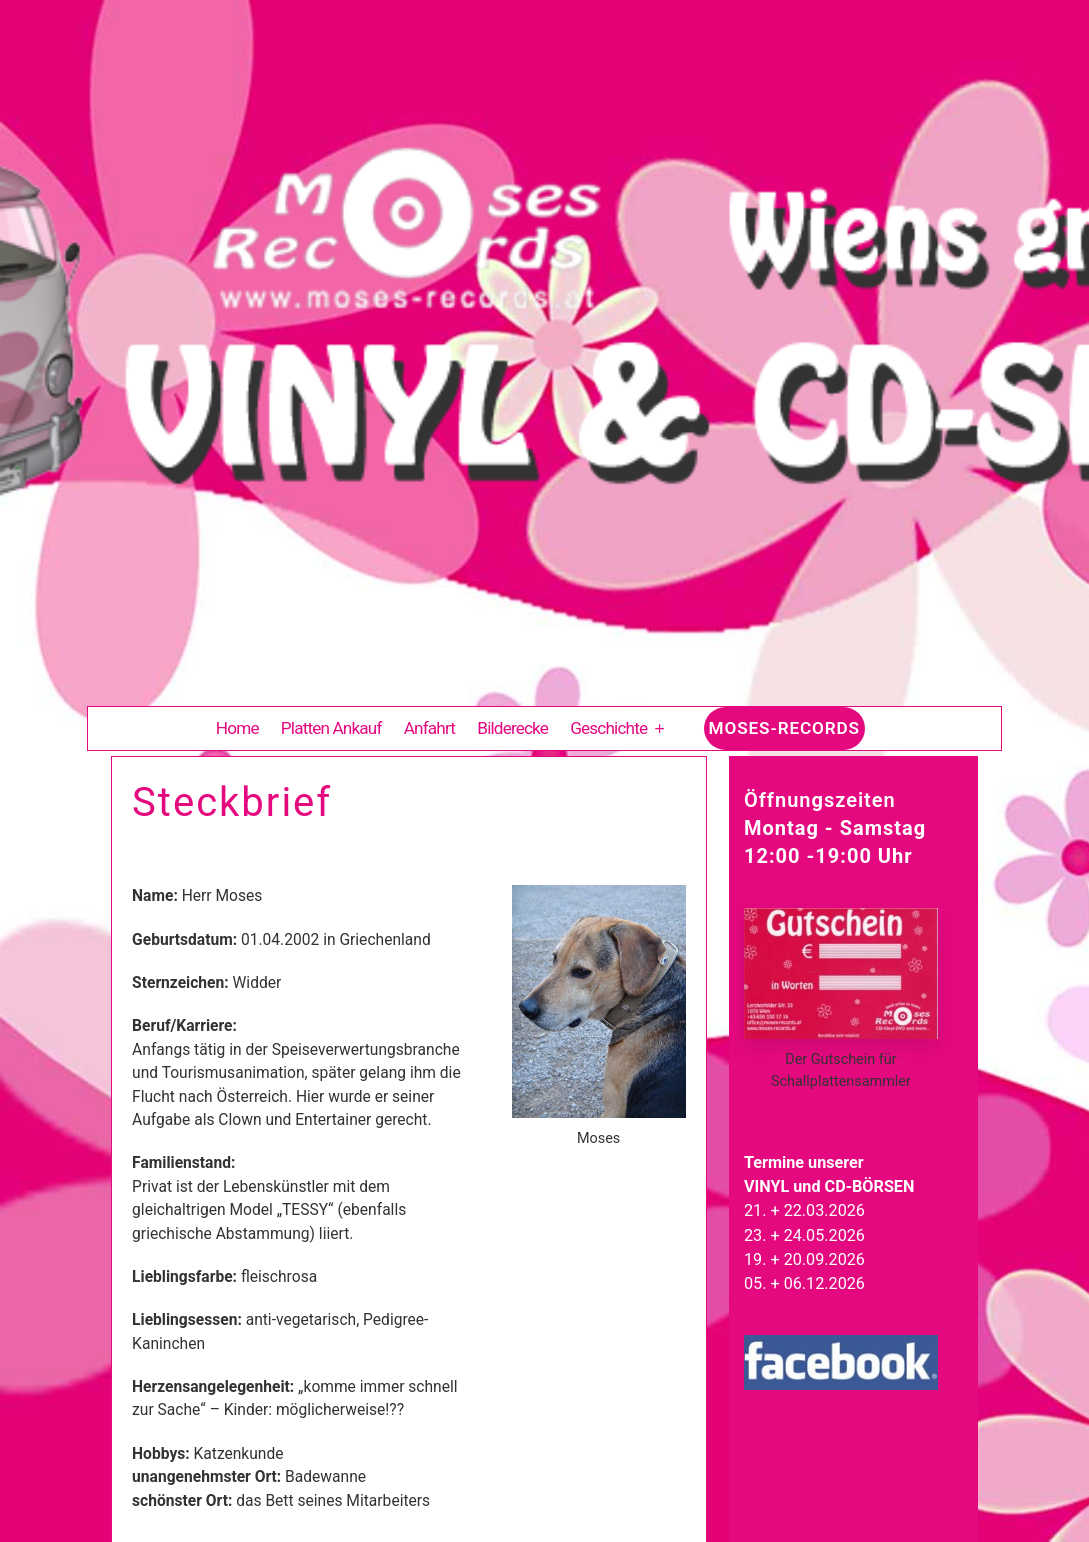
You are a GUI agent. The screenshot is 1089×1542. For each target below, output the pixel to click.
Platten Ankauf (331, 728)
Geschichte (608, 728)
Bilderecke (512, 728)
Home (237, 728)
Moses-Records (784, 728)
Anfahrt (429, 728)
